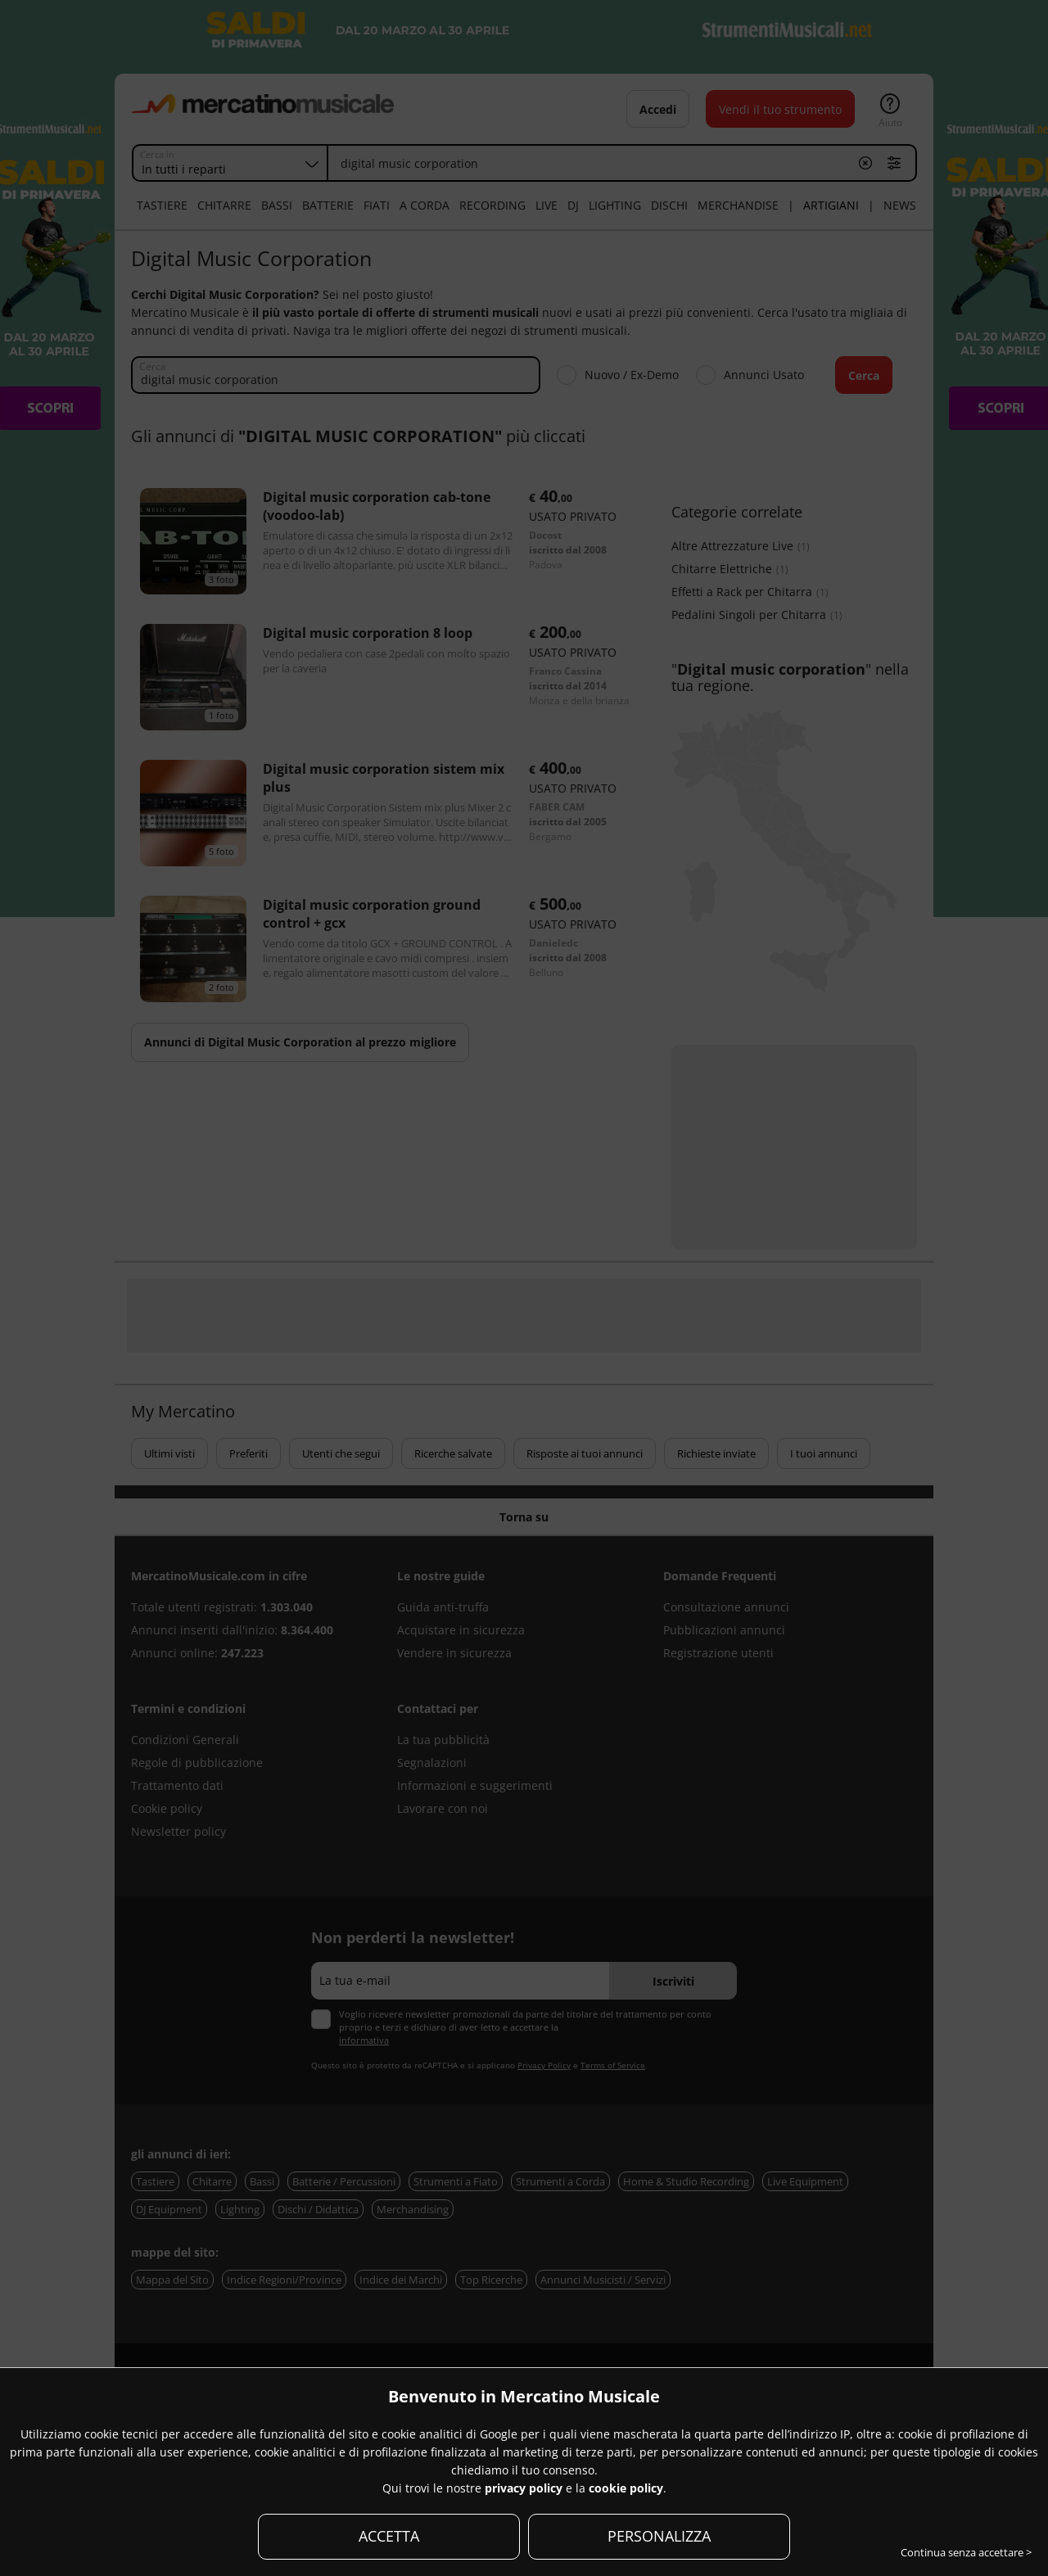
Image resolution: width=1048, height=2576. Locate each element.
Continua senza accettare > (966, 2552)
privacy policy (523, 2488)
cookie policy (626, 2488)
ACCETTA (389, 2536)
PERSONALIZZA (659, 2536)
